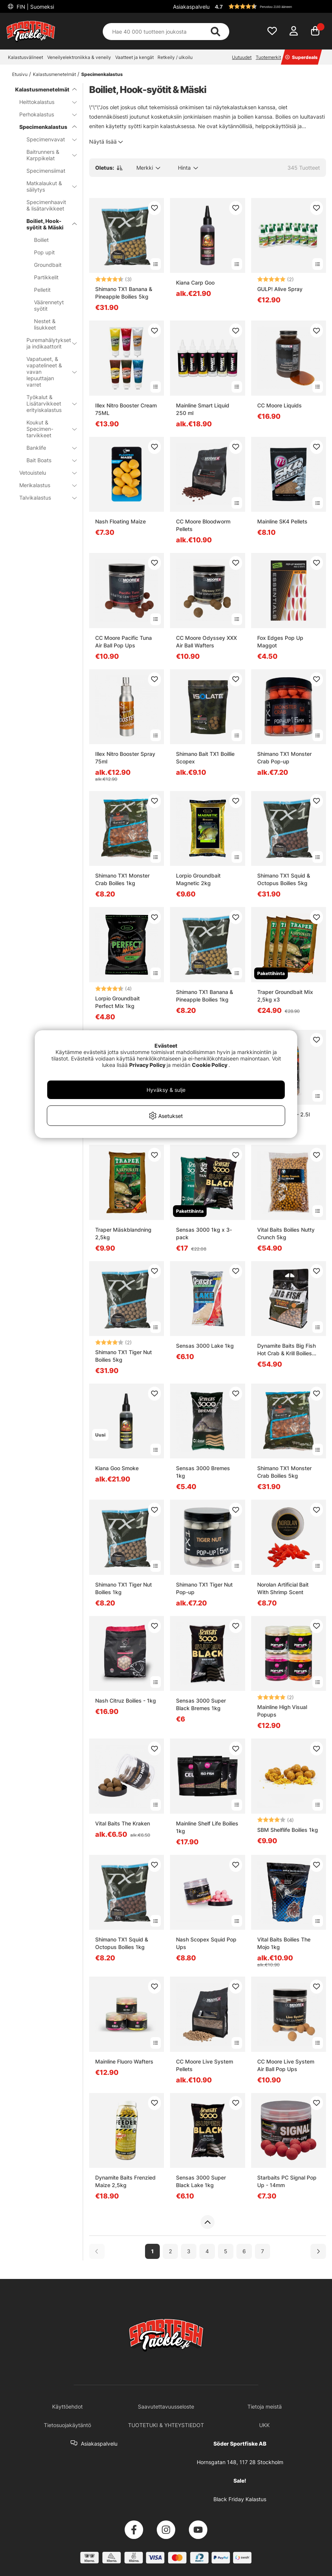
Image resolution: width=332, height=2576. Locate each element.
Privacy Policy (147, 1065)
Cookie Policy (209, 1065)
